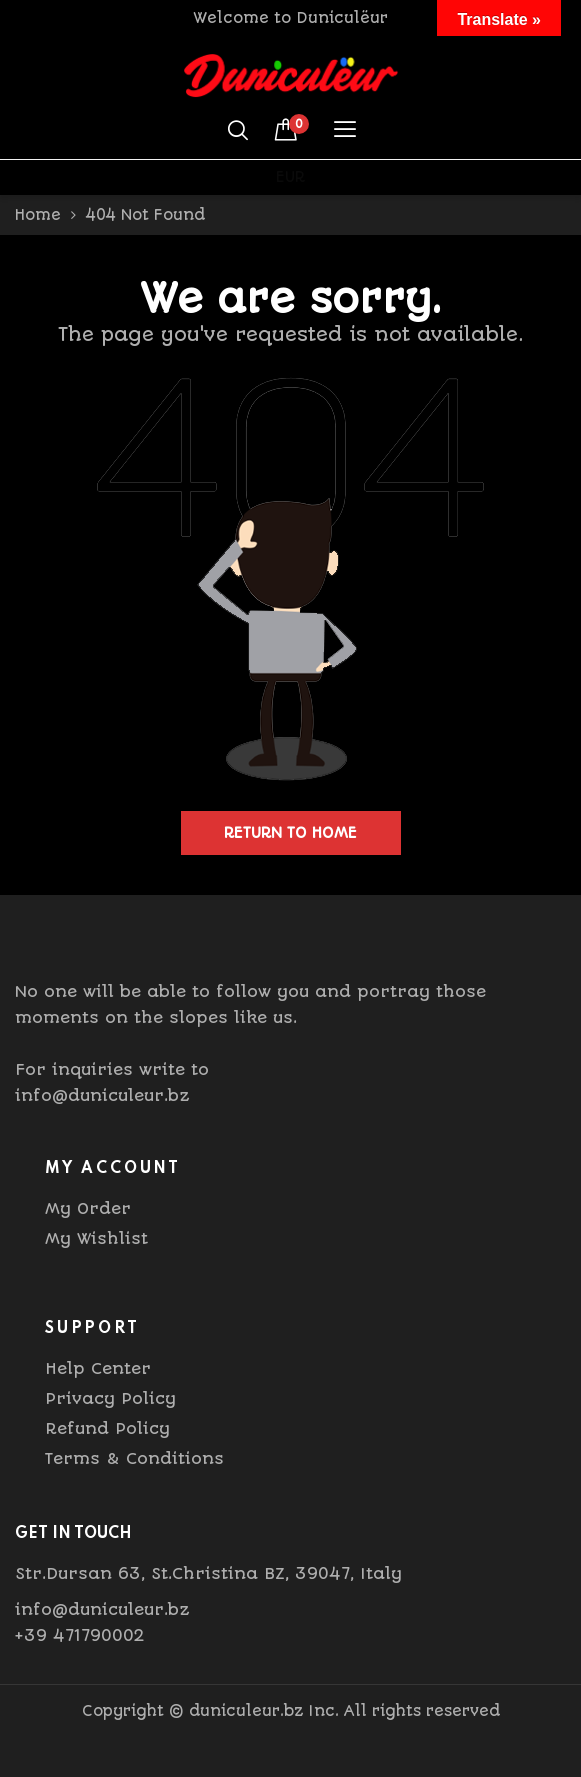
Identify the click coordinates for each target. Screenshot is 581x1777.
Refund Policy (107, 1428)
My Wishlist (96, 1238)
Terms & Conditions (134, 1458)
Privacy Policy (110, 1398)
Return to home (290, 833)
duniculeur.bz (246, 1711)
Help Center (98, 1368)
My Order (88, 1208)
